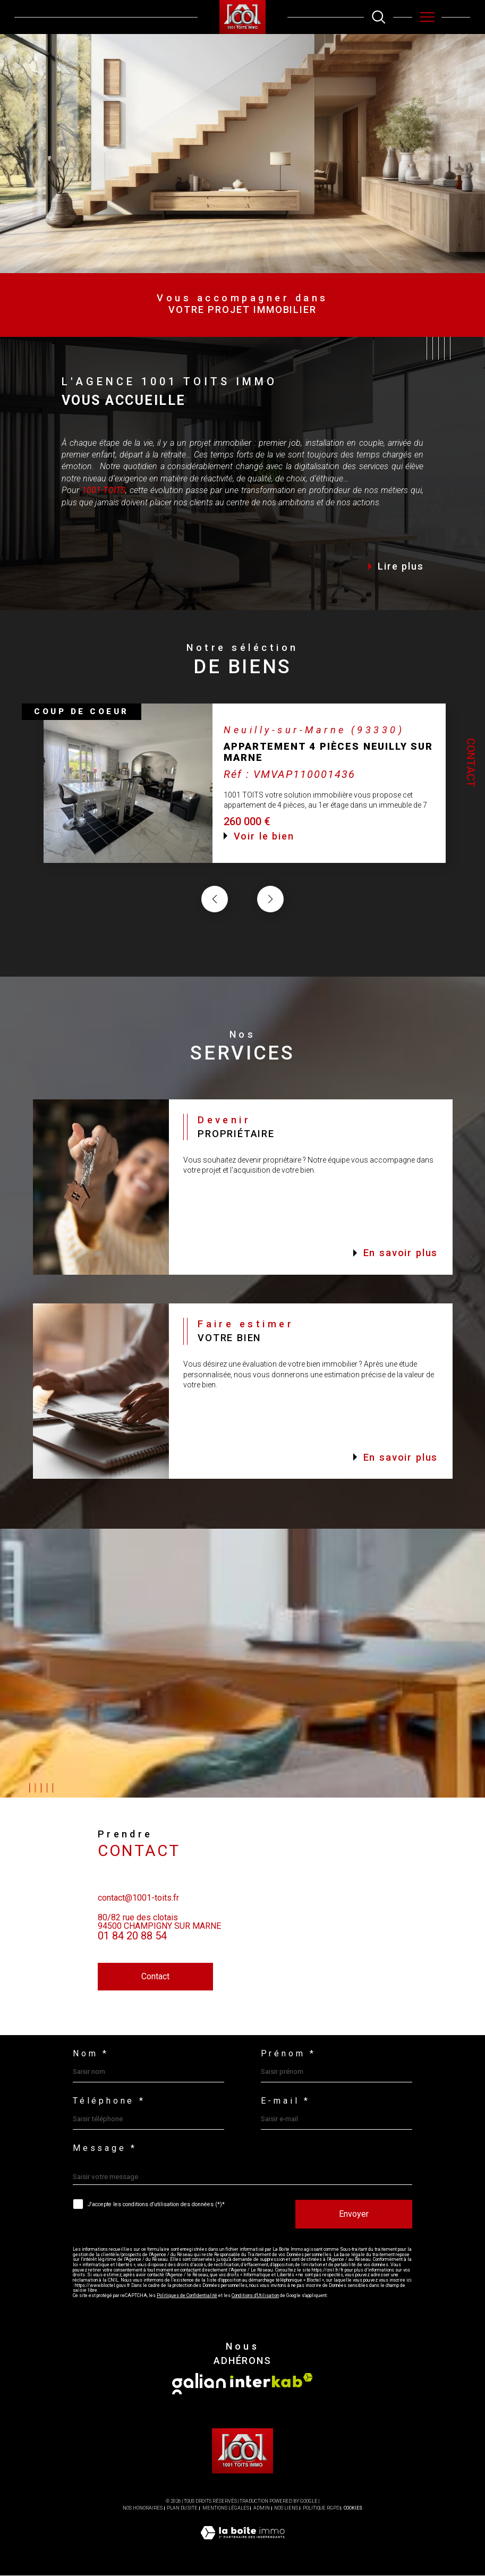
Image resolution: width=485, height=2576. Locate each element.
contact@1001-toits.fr (138, 1915)
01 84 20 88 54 (132, 1952)
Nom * (91, 2054)
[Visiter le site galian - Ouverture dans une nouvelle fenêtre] (199, 2384)
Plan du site (182, 2508)
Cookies (353, 2508)
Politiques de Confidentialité (186, 2296)
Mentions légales (225, 2508)
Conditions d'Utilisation (254, 2296)
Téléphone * (109, 2101)
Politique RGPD (321, 2508)
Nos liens (286, 2508)
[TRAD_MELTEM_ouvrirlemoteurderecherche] (378, 17)
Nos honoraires (143, 2508)
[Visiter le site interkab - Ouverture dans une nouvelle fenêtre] (271, 2381)
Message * (105, 2149)
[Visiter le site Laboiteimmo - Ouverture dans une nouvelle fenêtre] (242, 2544)
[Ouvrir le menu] (426, 17)
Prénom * (289, 2054)
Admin (261, 2508)
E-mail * (286, 2101)
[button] (270, 916)
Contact (470, 762)
